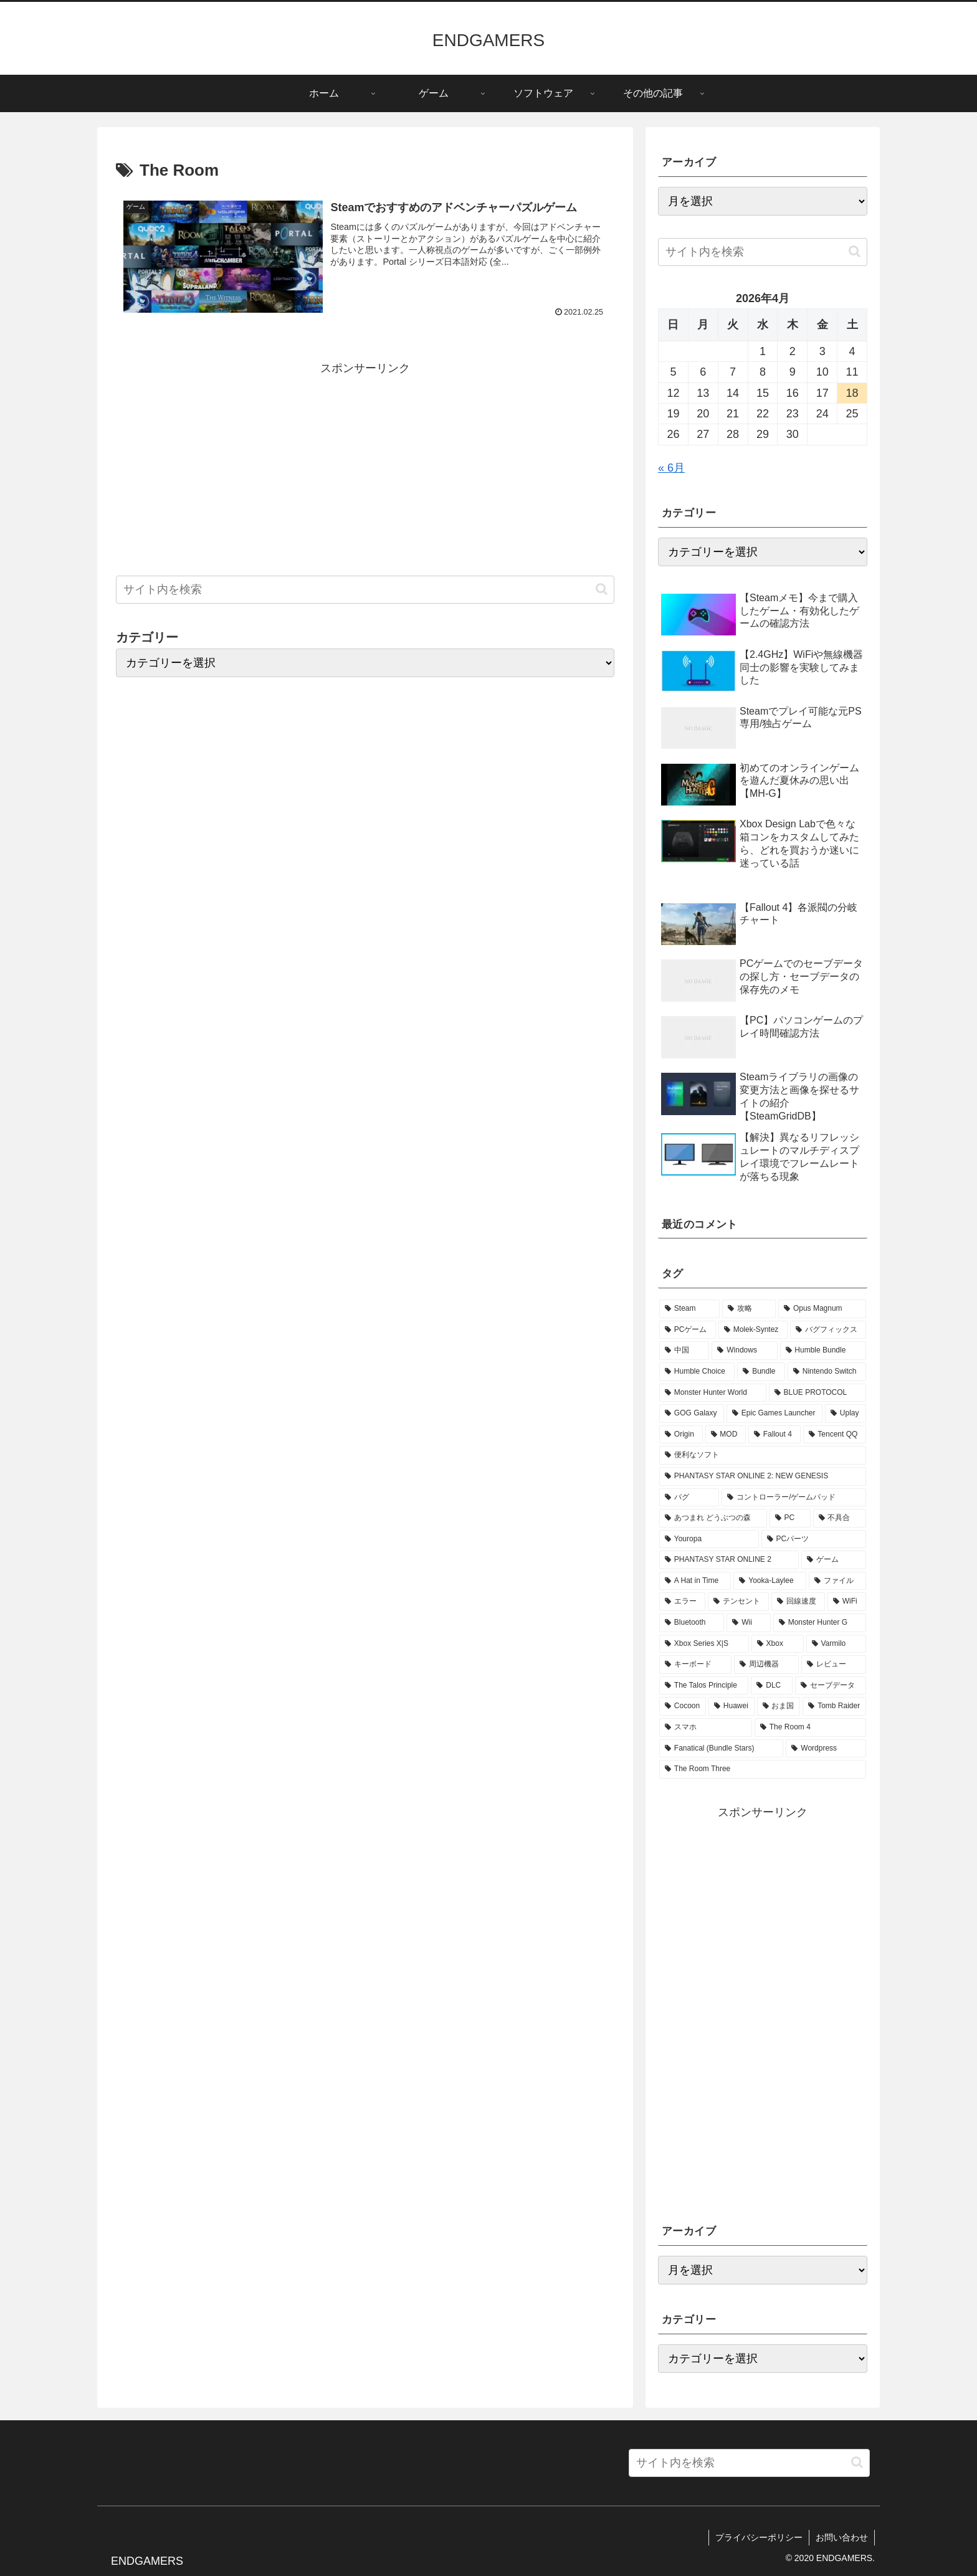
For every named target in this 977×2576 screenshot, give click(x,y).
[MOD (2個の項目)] (725, 1434)
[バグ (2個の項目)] (689, 1497)
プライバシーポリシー (759, 2537)
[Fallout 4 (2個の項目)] (774, 1434)
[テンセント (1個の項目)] (738, 1601)
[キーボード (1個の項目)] (695, 1664)
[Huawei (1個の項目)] (731, 1706)
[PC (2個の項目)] (790, 1518)
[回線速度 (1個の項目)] (798, 1601)
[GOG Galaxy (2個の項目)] (691, 1413)
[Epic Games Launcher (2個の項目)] (774, 1413)
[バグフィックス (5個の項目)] (828, 1330)
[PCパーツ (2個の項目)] (813, 1539)
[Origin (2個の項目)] (681, 1434)
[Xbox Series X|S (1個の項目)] (704, 1644)
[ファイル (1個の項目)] (837, 1581)
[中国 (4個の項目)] (684, 1350)
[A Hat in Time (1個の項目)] (695, 1581)
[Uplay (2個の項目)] (845, 1413)
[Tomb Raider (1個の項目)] (834, 1706)
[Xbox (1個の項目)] (777, 1644)
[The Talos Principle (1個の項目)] (703, 1685)
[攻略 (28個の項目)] (749, 1309)
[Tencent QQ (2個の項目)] (835, 1434)
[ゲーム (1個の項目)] (833, 1560)
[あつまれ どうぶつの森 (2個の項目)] (713, 1518)
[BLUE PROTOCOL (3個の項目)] (817, 1393)
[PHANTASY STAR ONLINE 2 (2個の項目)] (729, 1560)
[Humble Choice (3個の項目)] (697, 1371)
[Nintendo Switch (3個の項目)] (827, 1371)
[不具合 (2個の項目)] (839, 1518)
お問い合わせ (842, 2537)
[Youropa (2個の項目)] (709, 1539)
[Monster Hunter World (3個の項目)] (712, 1393)
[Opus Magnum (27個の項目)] (822, 1309)
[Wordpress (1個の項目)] (826, 1748)
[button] (601, 589)
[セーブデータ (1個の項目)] (830, 1685)
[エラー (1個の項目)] (682, 1601)
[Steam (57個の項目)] (689, 1309)
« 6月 (671, 468)
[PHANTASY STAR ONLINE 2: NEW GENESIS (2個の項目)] (762, 1476)
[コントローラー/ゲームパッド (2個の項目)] (794, 1497)
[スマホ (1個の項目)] (705, 1727)
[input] (365, 590)
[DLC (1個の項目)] (771, 1685)
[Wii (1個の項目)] (748, 1623)
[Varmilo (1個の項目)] (836, 1644)
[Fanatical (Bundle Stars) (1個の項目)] (721, 1748)
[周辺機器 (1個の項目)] (766, 1664)
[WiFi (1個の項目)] (846, 1601)
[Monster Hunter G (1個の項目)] (819, 1623)
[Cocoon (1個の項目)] (682, 1706)
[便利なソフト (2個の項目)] (762, 1455)
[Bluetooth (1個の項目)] (691, 1623)
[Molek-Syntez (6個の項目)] (753, 1330)
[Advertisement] (365, 466)
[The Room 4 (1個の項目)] (810, 1727)
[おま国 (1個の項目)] (779, 1706)
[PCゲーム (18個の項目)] (687, 1330)
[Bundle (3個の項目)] (761, 1371)
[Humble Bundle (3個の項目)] (823, 1350)
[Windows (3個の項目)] (744, 1350)
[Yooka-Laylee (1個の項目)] (769, 1581)
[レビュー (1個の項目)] (833, 1664)
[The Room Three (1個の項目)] (762, 1769)
